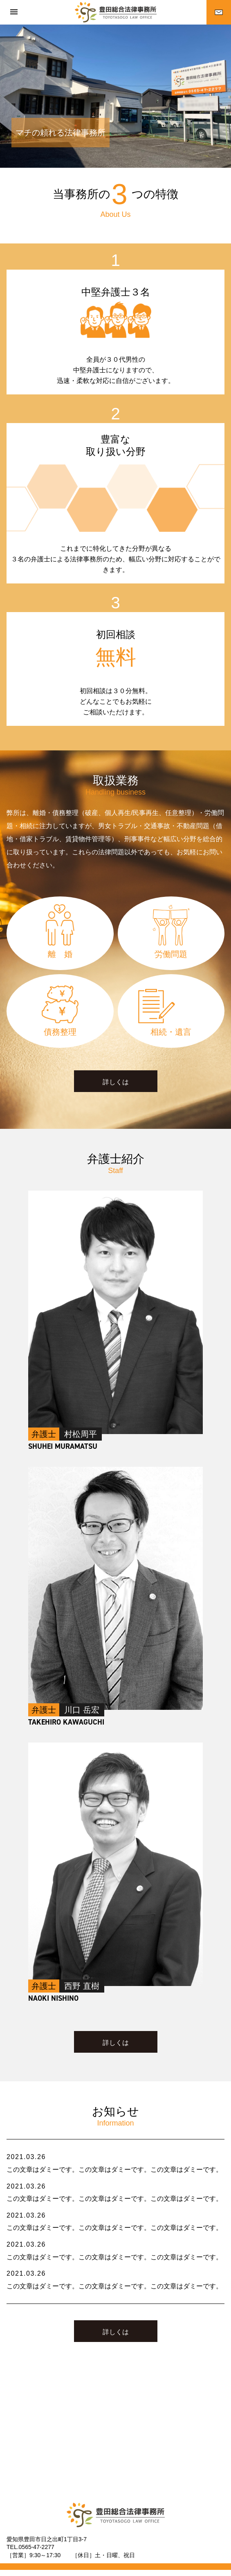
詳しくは (116, 1082)
